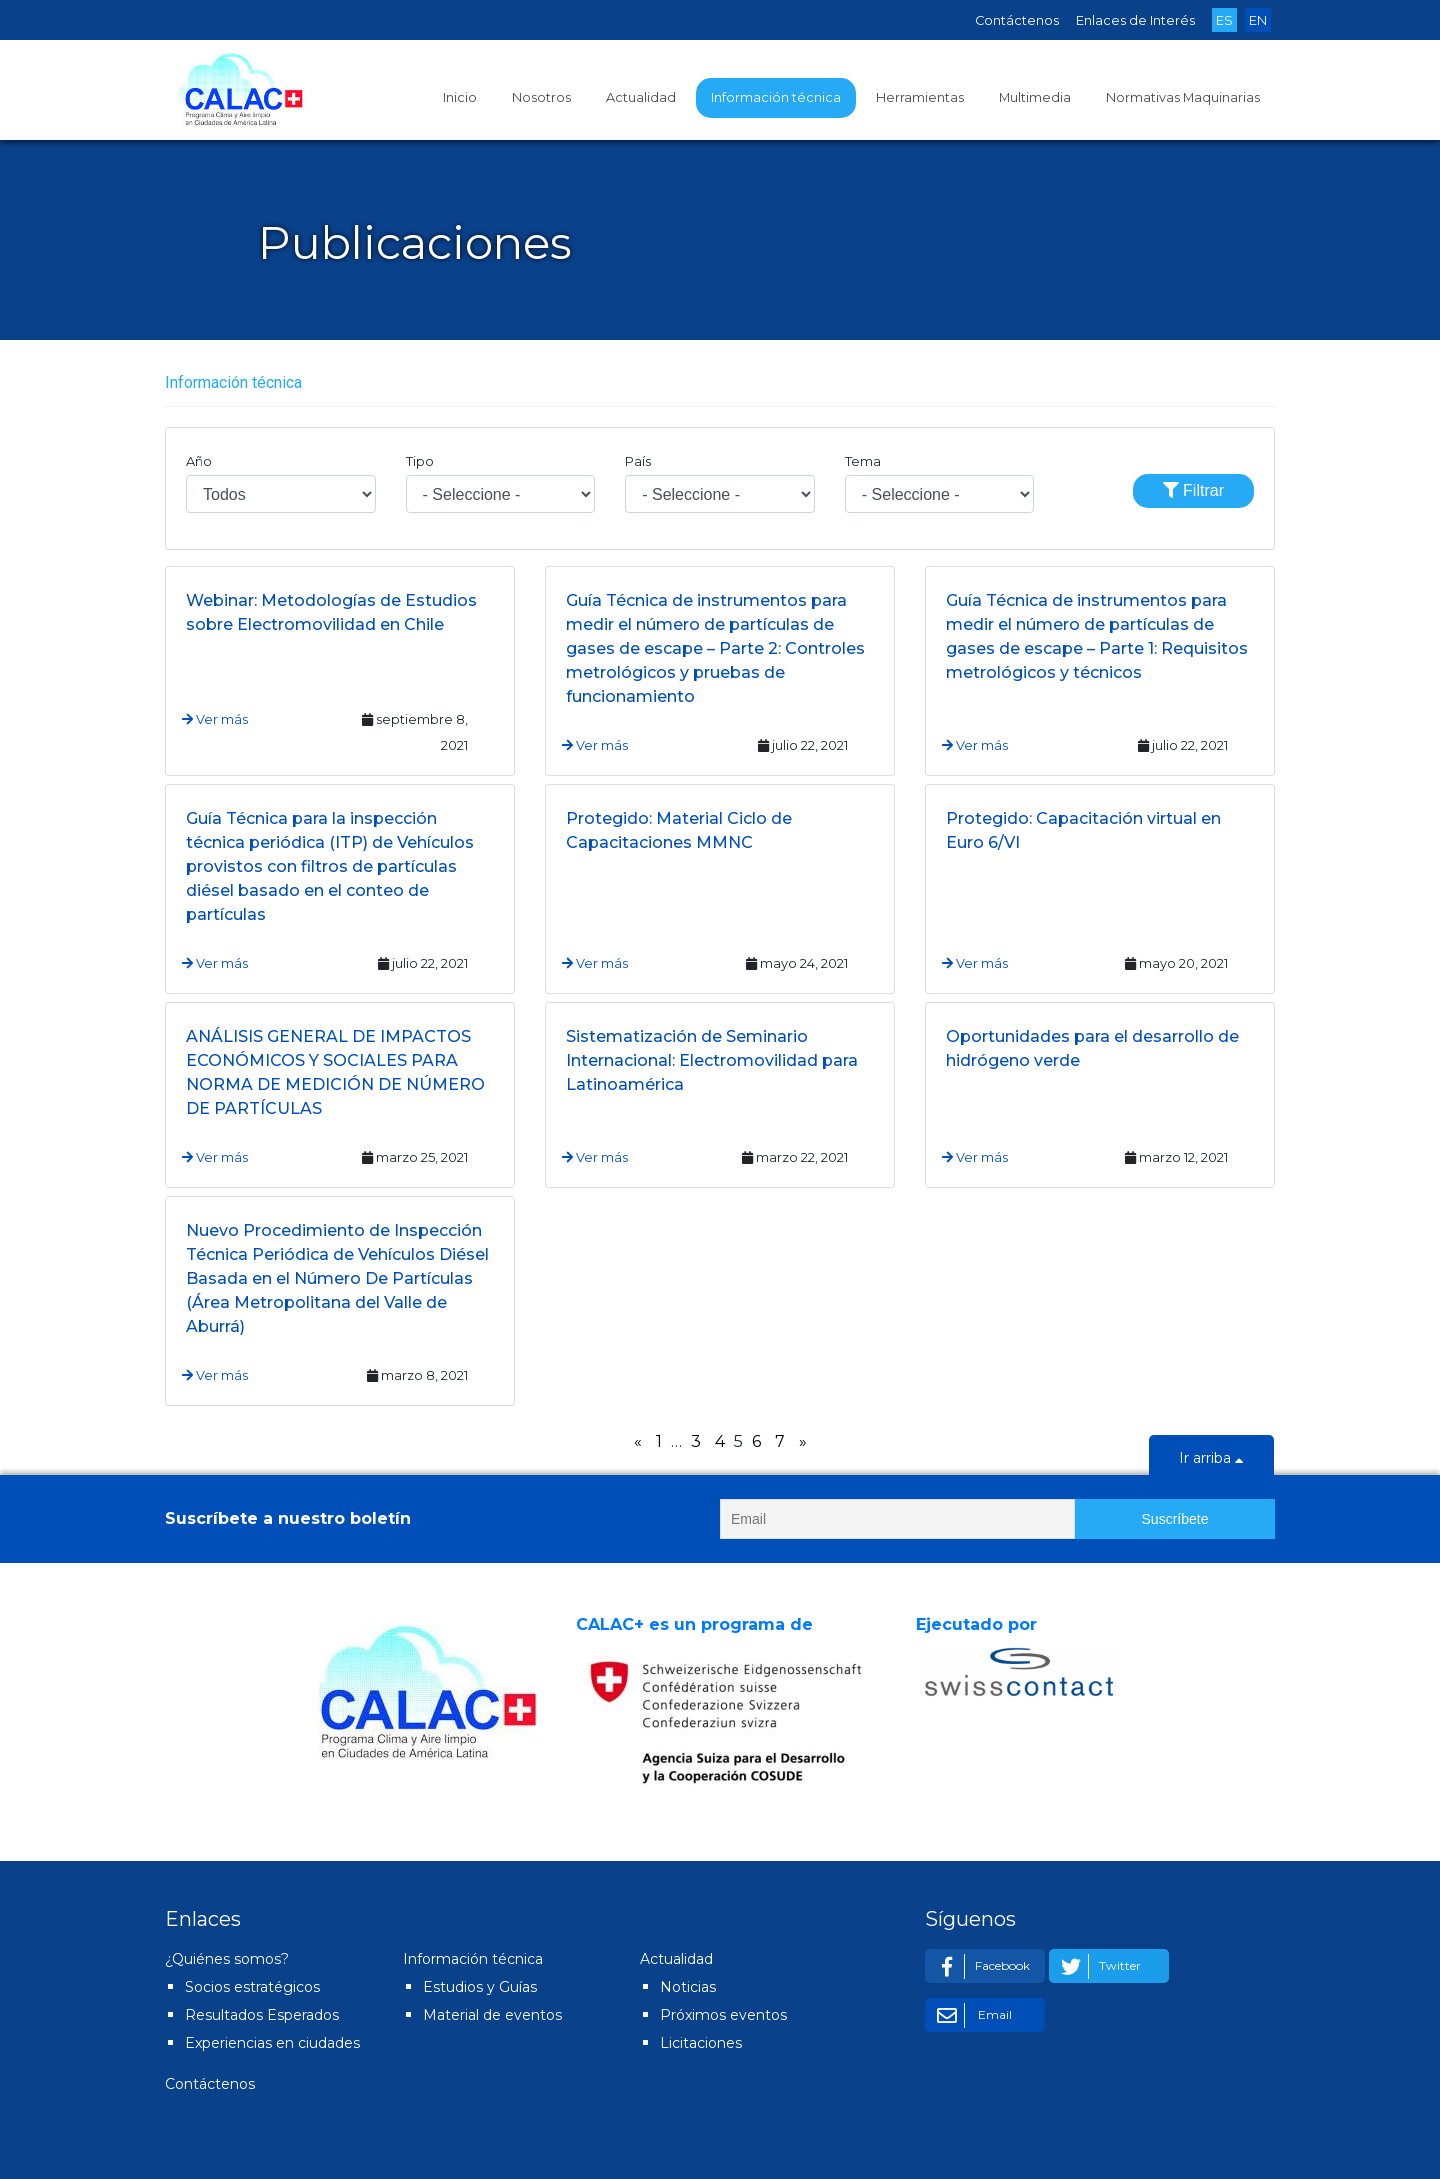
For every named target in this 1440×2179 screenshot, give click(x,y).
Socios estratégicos (252, 1987)
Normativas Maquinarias (1183, 97)
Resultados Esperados (262, 2015)
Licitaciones (701, 2043)
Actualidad (641, 97)
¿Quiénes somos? (227, 1959)
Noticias (688, 1987)
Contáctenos (1017, 20)
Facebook (980, 1966)
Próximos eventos (723, 2015)
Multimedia (1035, 97)
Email (971, 2015)
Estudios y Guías (480, 1987)
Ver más (215, 719)
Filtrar (1193, 490)
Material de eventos (492, 2015)
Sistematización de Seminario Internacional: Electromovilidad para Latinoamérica (712, 1060)
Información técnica (776, 97)
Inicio (460, 97)
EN (1258, 20)
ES (1224, 20)
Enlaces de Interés (1135, 20)
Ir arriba (1211, 1460)
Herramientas (920, 97)
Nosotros (541, 97)
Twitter (1097, 1966)
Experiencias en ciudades (272, 2043)
